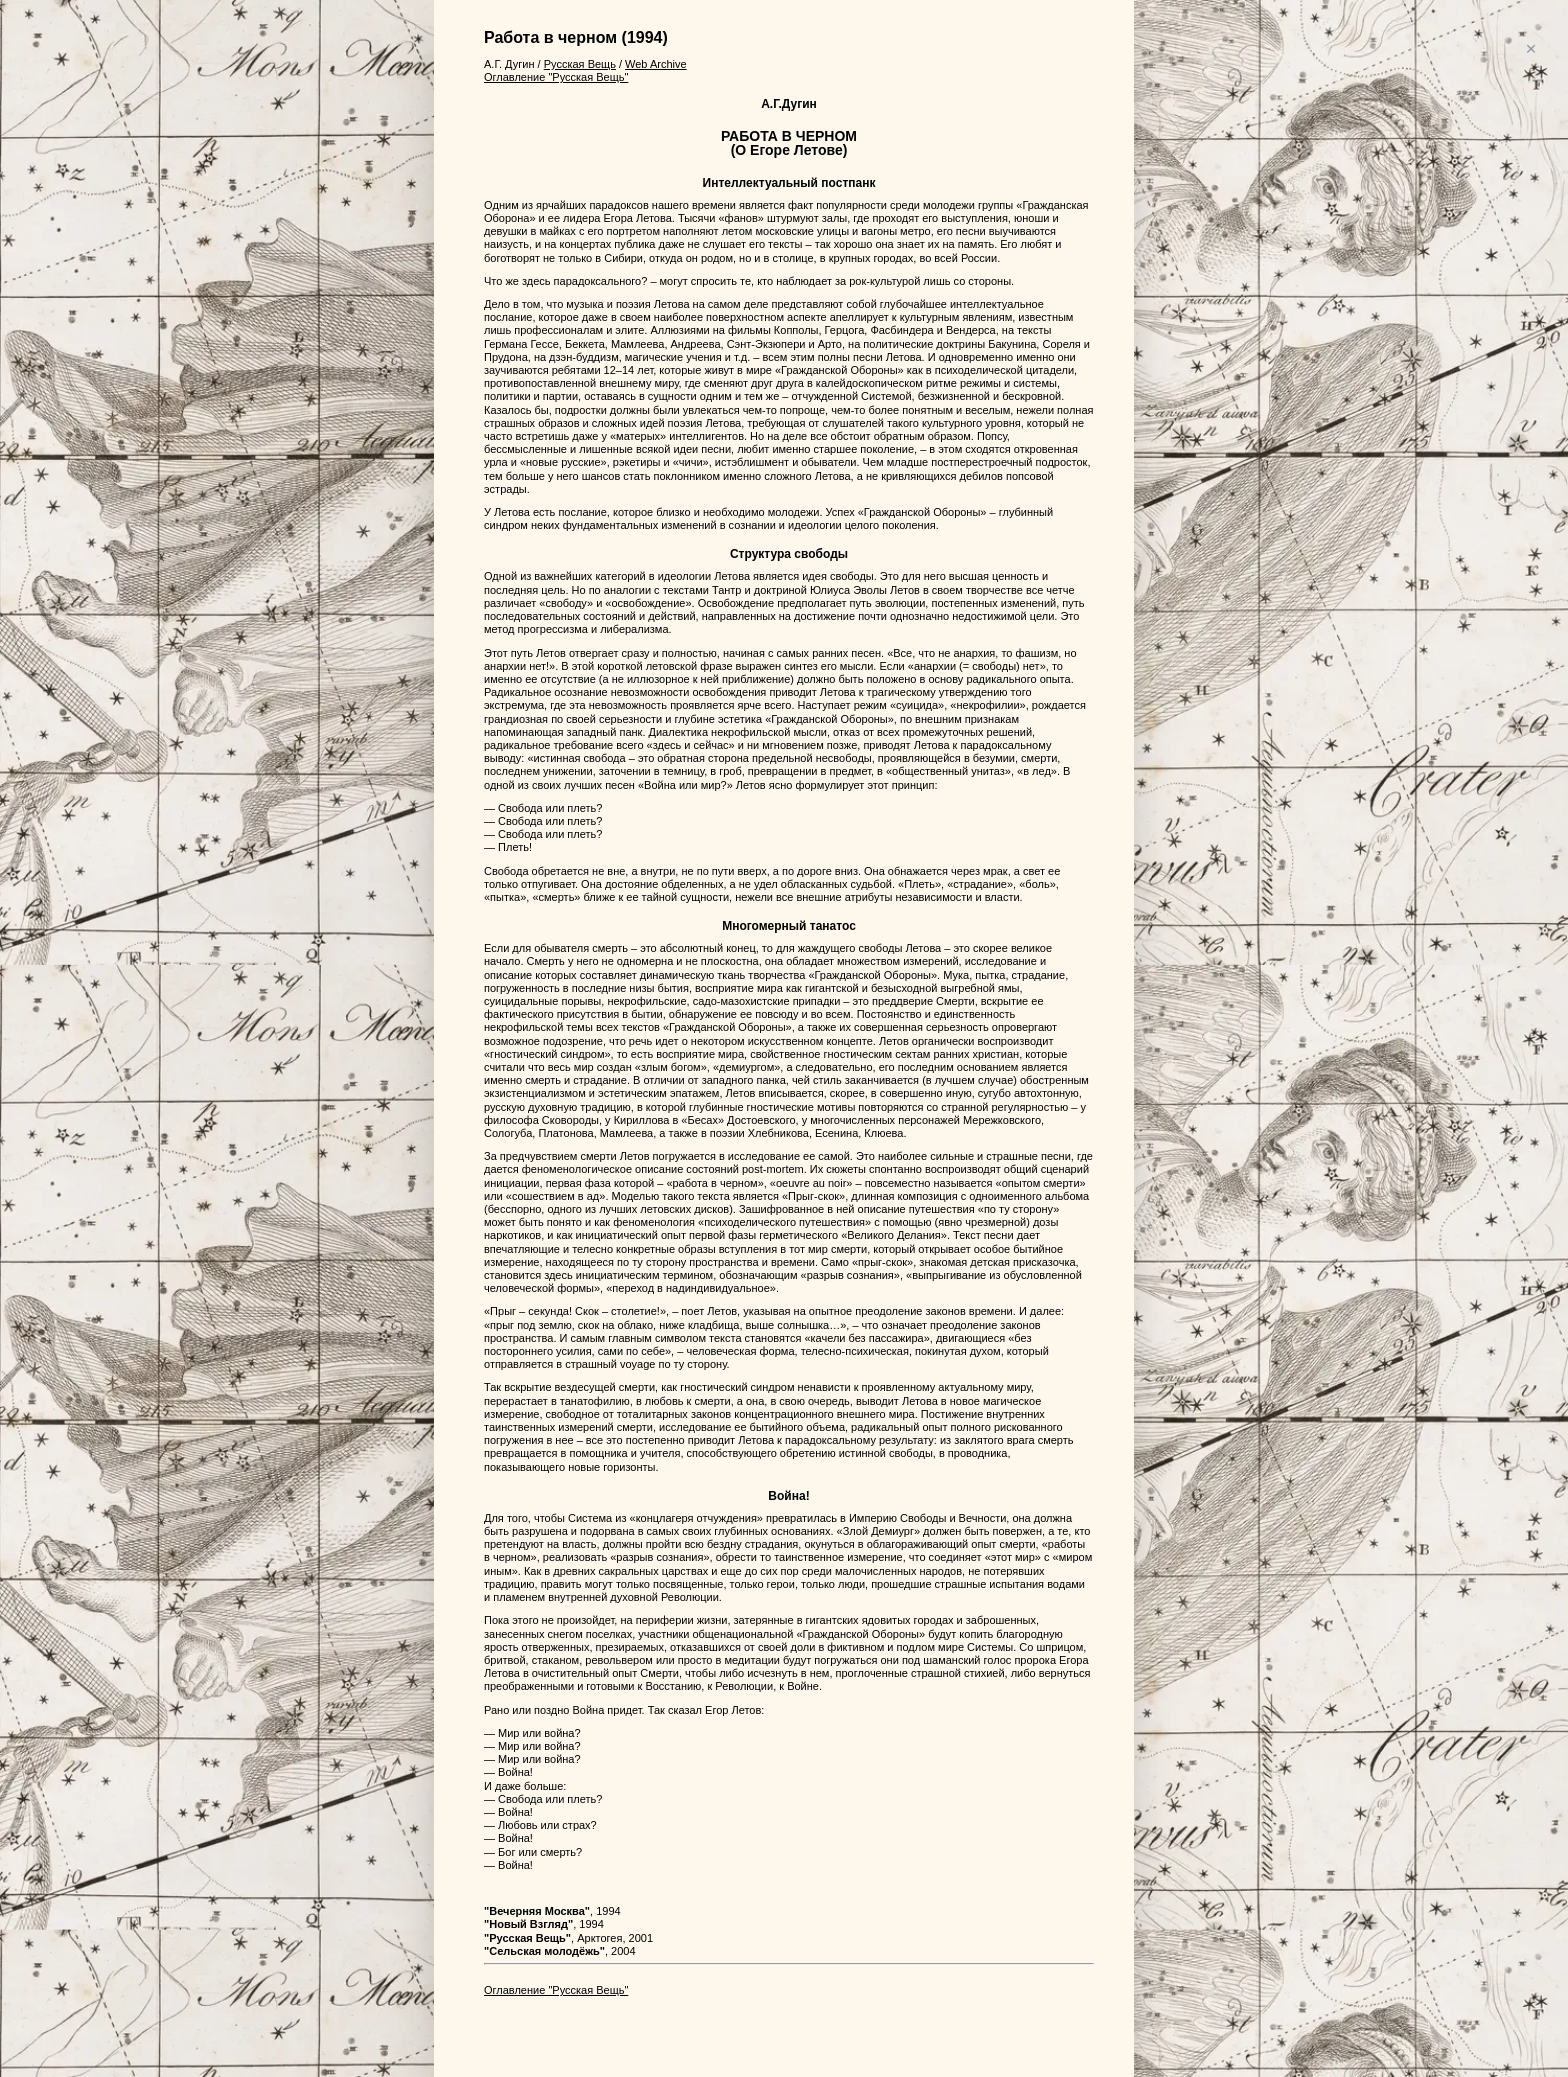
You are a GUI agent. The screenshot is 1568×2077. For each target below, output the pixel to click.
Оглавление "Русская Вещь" (556, 77)
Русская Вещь (580, 64)
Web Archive (656, 64)
